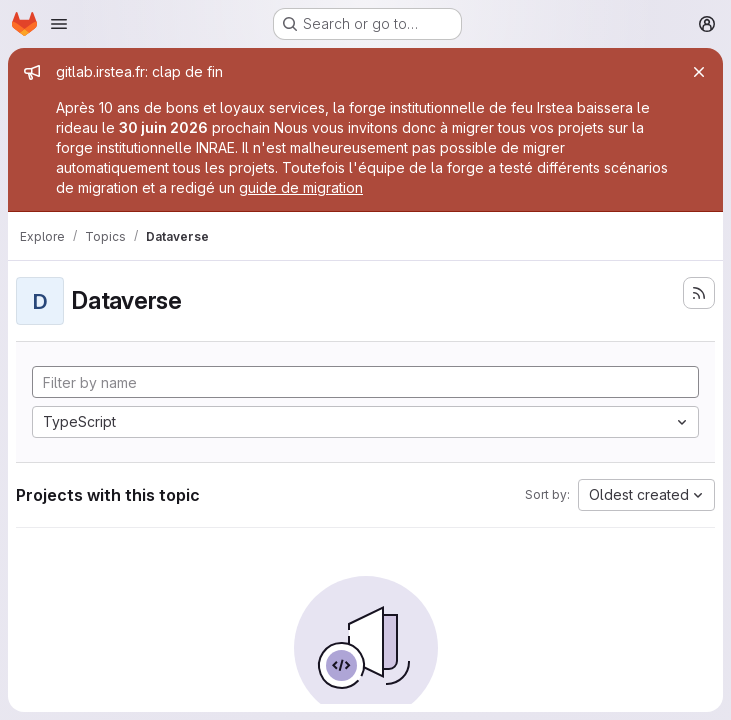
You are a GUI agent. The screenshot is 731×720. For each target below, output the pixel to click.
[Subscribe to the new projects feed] (699, 293)
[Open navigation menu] (59, 24)
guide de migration (301, 187)
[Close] (699, 72)
